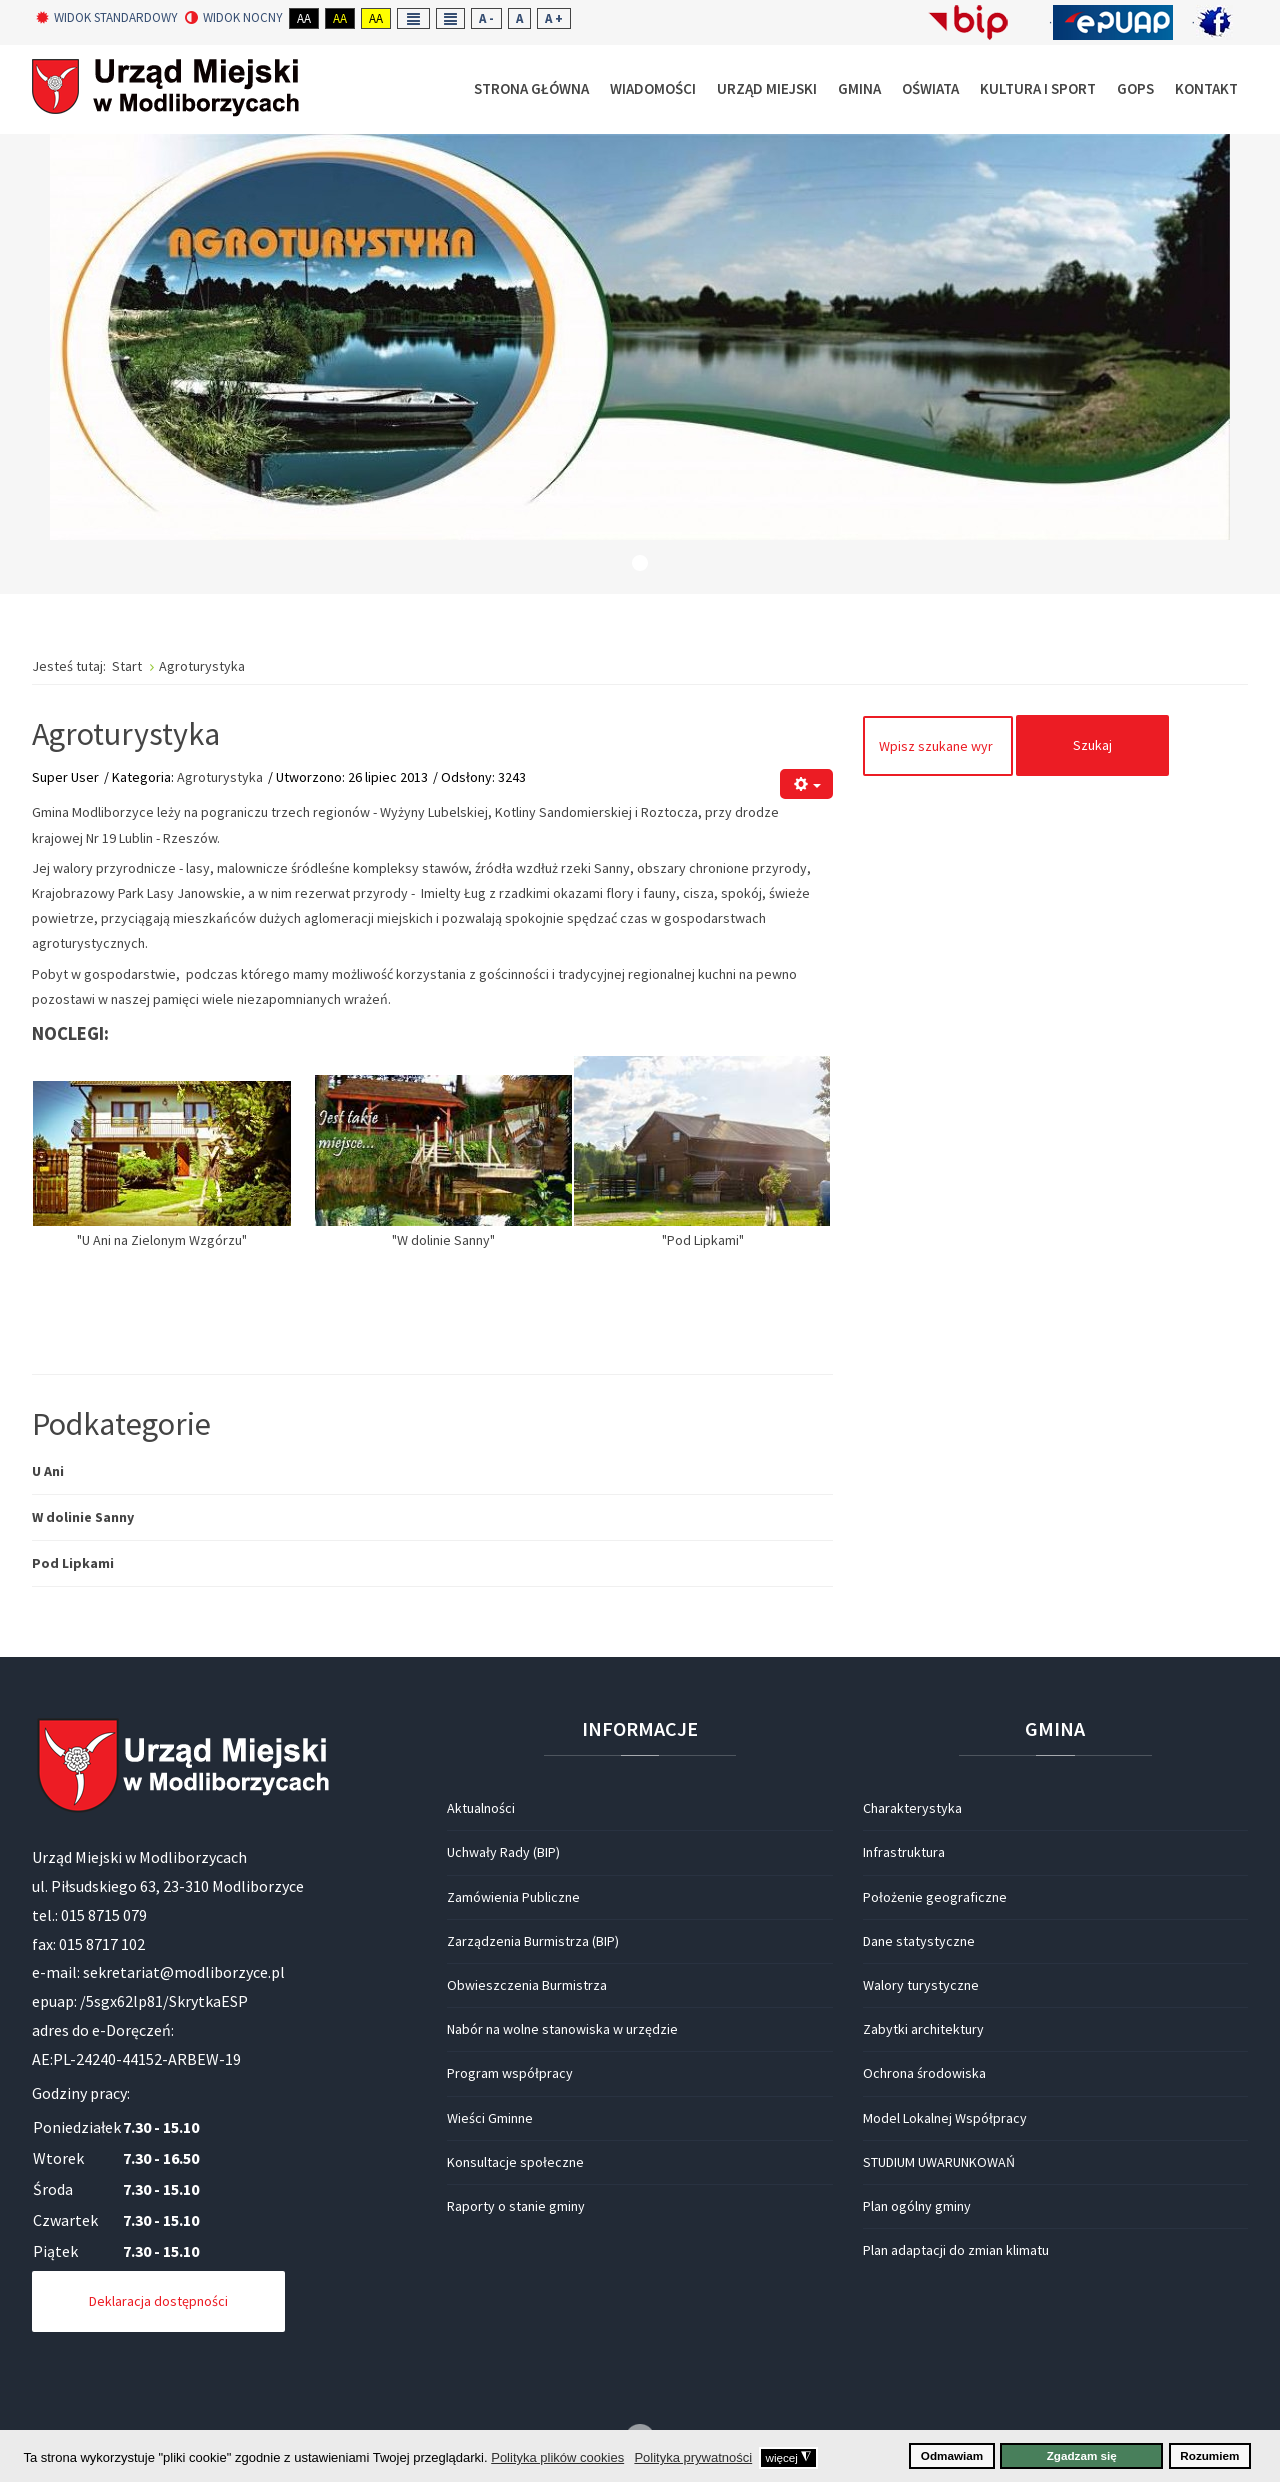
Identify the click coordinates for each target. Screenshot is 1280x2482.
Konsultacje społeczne (515, 2162)
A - (486, 18)
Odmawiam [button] (952, 2455)
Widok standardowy (107, 18)
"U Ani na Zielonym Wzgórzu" (162, 1240)
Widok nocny (234, 18)
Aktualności (481, 1808)
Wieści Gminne (490, 2118)
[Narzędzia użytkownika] (806, 784)
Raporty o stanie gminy (516, 2206)
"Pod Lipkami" (701, 1240)
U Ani (48, 1471)
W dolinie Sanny (83, 1517)
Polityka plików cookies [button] (557, 2457)
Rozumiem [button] (1209, 2455)
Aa (304, 18)
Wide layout (450, 18)
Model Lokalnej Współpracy (945, 2118)
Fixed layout (413, 18)
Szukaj (1092, 745)
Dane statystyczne (919, 1941)
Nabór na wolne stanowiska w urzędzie (562, 2029)
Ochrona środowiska (924, 2073)
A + (554, 18)
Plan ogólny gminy (917, 2206)
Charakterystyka (912, 1808)
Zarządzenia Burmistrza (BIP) (533, 1941)
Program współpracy (510, 2073)
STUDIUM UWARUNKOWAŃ (939, 2162)
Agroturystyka (126, 734)
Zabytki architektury (923, 2029)
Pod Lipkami (73, 1563)
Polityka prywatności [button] (693, 2457)
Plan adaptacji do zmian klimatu (956, 2250)
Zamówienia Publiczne (513, 1897)
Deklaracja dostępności (158, 2301)
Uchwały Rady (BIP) (503, 1852)
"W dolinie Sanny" (443, 1240)
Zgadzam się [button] (1082, 2455)
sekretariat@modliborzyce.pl (184, 1972)
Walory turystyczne (921, 1985)
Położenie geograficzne (935, 1897)
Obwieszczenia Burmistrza (527, 1985)
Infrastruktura (904, 1852)
